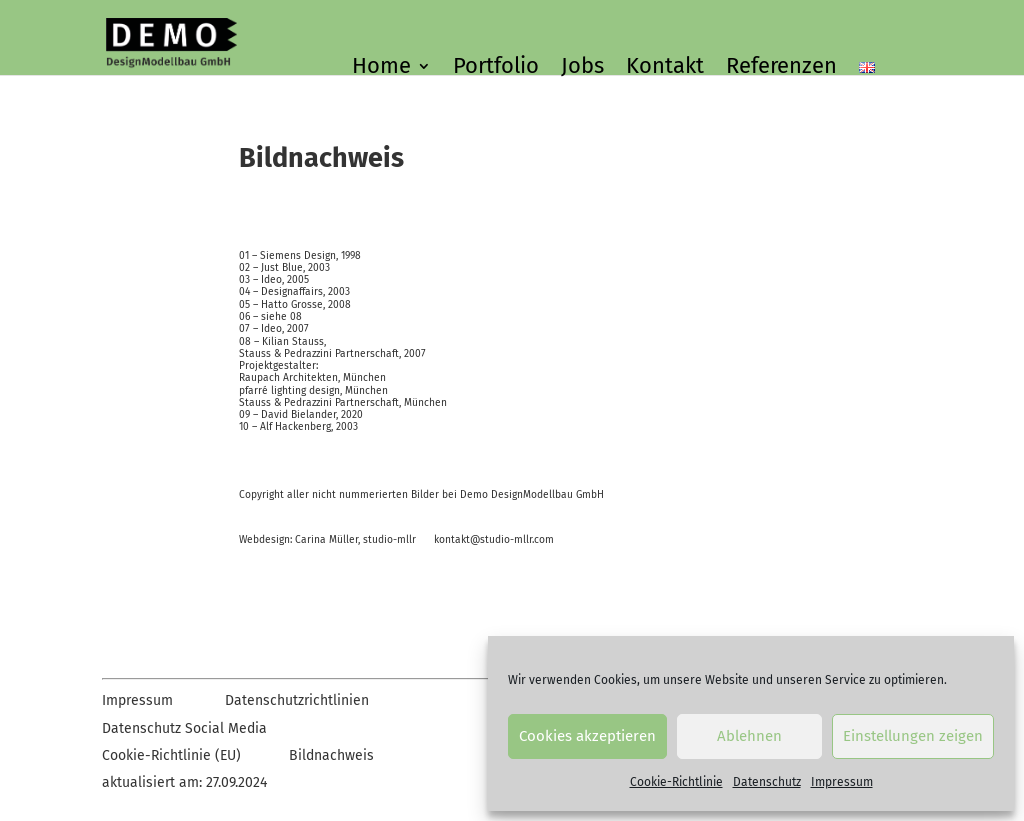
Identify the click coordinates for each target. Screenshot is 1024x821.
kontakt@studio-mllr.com (494, 539)
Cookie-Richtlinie (676, 782)
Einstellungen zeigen (913, 736)
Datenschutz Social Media (184, 728)
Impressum (842, 782)
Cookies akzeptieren (587, 736)
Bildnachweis (331, 755)
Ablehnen (749, 736)
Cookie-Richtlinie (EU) (171, 755)
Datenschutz (767, 782)
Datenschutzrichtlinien (297, 700)
